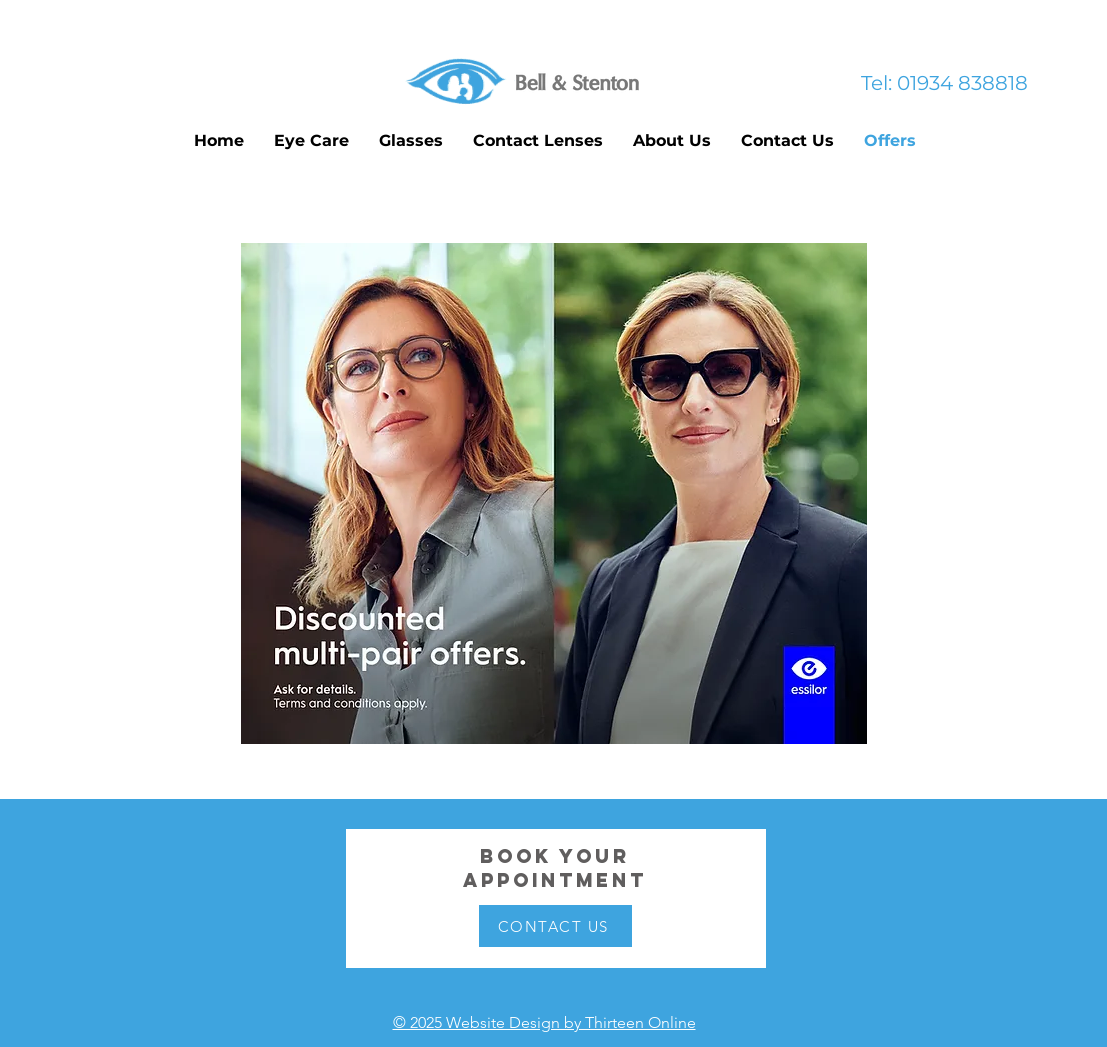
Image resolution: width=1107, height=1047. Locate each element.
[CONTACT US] (555, 926)
